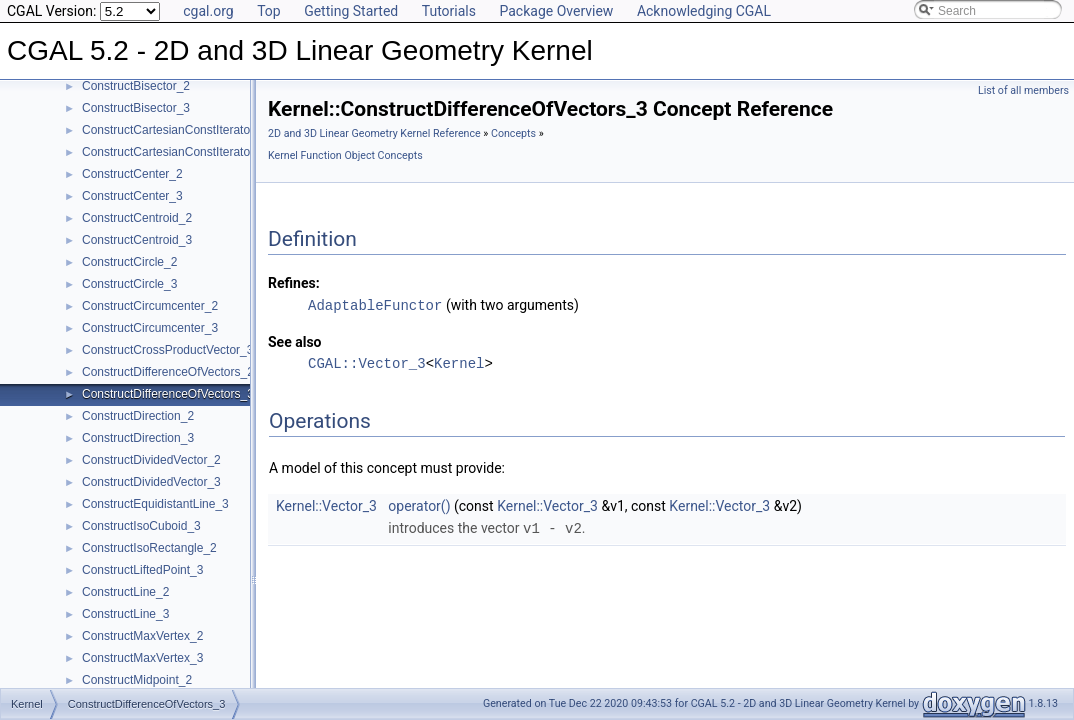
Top (269, 11)
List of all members (1023, 90)
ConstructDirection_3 (138, 438)
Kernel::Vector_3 (326, 505)
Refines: (294, 283)
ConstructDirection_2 (138, 416)
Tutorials (449, 11)
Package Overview (556, 11)
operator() (419, 505)
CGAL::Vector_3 (367, 362)
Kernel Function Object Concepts (345, 155)
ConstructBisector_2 (136, 86)
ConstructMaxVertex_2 (142, 636)
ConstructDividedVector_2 (151, 460)
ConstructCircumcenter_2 (150, 306)
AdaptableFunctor (375, 304)
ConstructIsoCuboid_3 (141, 526)
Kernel (459, 362)
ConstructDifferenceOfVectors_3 (168, 394)
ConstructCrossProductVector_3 (167, 350)
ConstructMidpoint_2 (137, 680)
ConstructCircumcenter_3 (150, 328)
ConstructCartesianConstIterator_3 (174, 152)
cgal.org (208, 11)
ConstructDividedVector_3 (151, 482)
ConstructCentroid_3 (137, 240)
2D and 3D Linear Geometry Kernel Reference (374, 133)
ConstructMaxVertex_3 (142, 658)
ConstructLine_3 (125, 614)
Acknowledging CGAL (704, 11)
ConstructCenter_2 (132, 174)
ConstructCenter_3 (132, 196)
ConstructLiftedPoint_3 (142, 570)
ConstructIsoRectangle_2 (149, 548)
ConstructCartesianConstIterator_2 (174, 130)
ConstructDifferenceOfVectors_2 (168, 372)
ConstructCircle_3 (129, 284)
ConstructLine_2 (125, 592)
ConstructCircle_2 (129, 262)
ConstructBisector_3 (136, 108)
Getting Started (351, 11)
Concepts (513, 133)
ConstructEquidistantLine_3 (155, 504)
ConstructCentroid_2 (137, 218)
